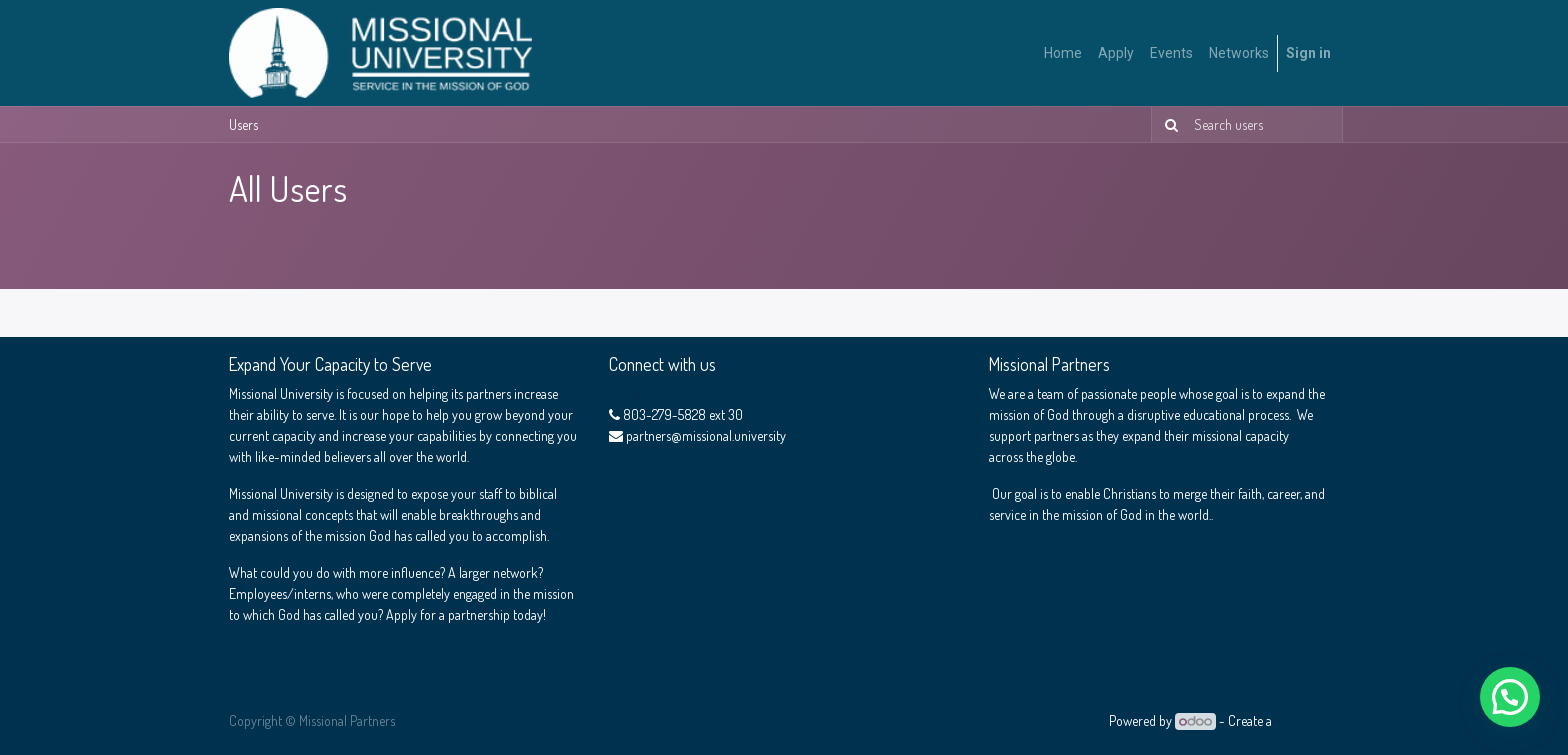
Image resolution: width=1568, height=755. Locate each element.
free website (1307, 720)
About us (1138, 365)
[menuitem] (1063, 53)
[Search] (1167, 124)
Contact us (637, 393)
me (237, 651)
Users (243, 124)
